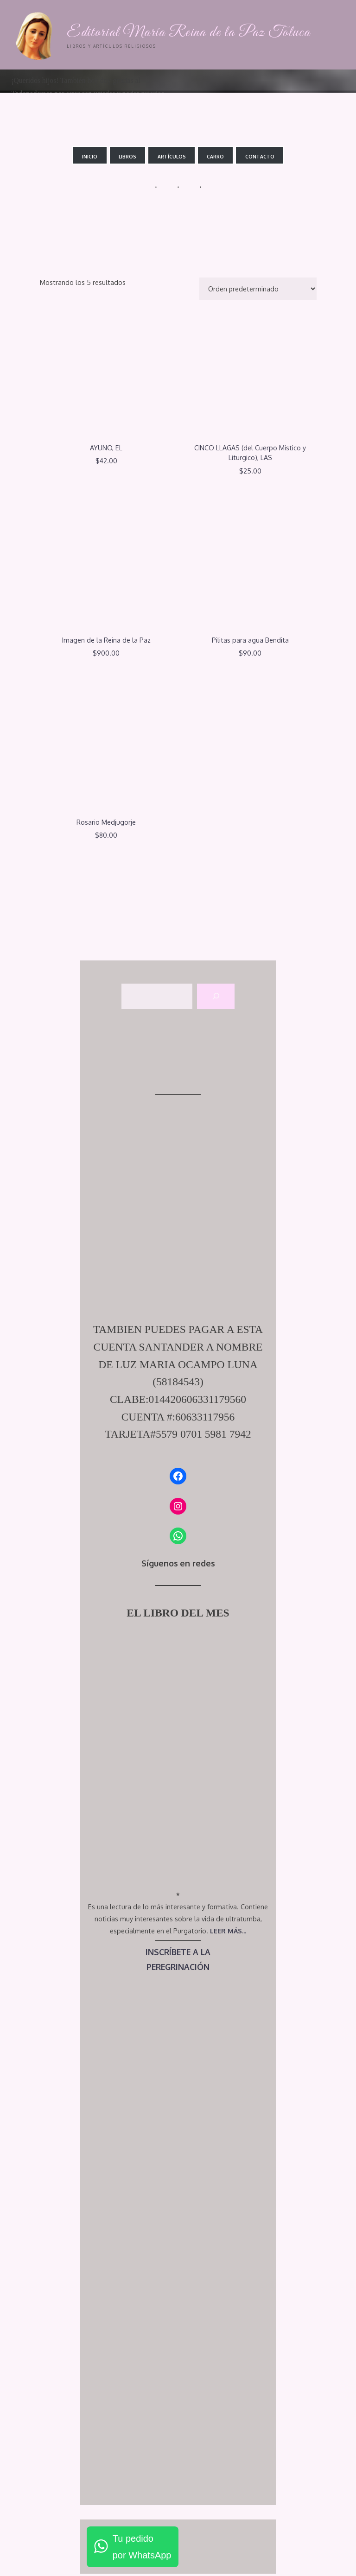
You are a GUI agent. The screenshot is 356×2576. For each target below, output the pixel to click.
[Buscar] (216, 997)
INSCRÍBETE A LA (178, 1952)
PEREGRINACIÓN (178, 1967)
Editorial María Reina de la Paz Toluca (190, 32)
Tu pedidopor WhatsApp (142, 2546)
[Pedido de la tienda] (257, 289)
